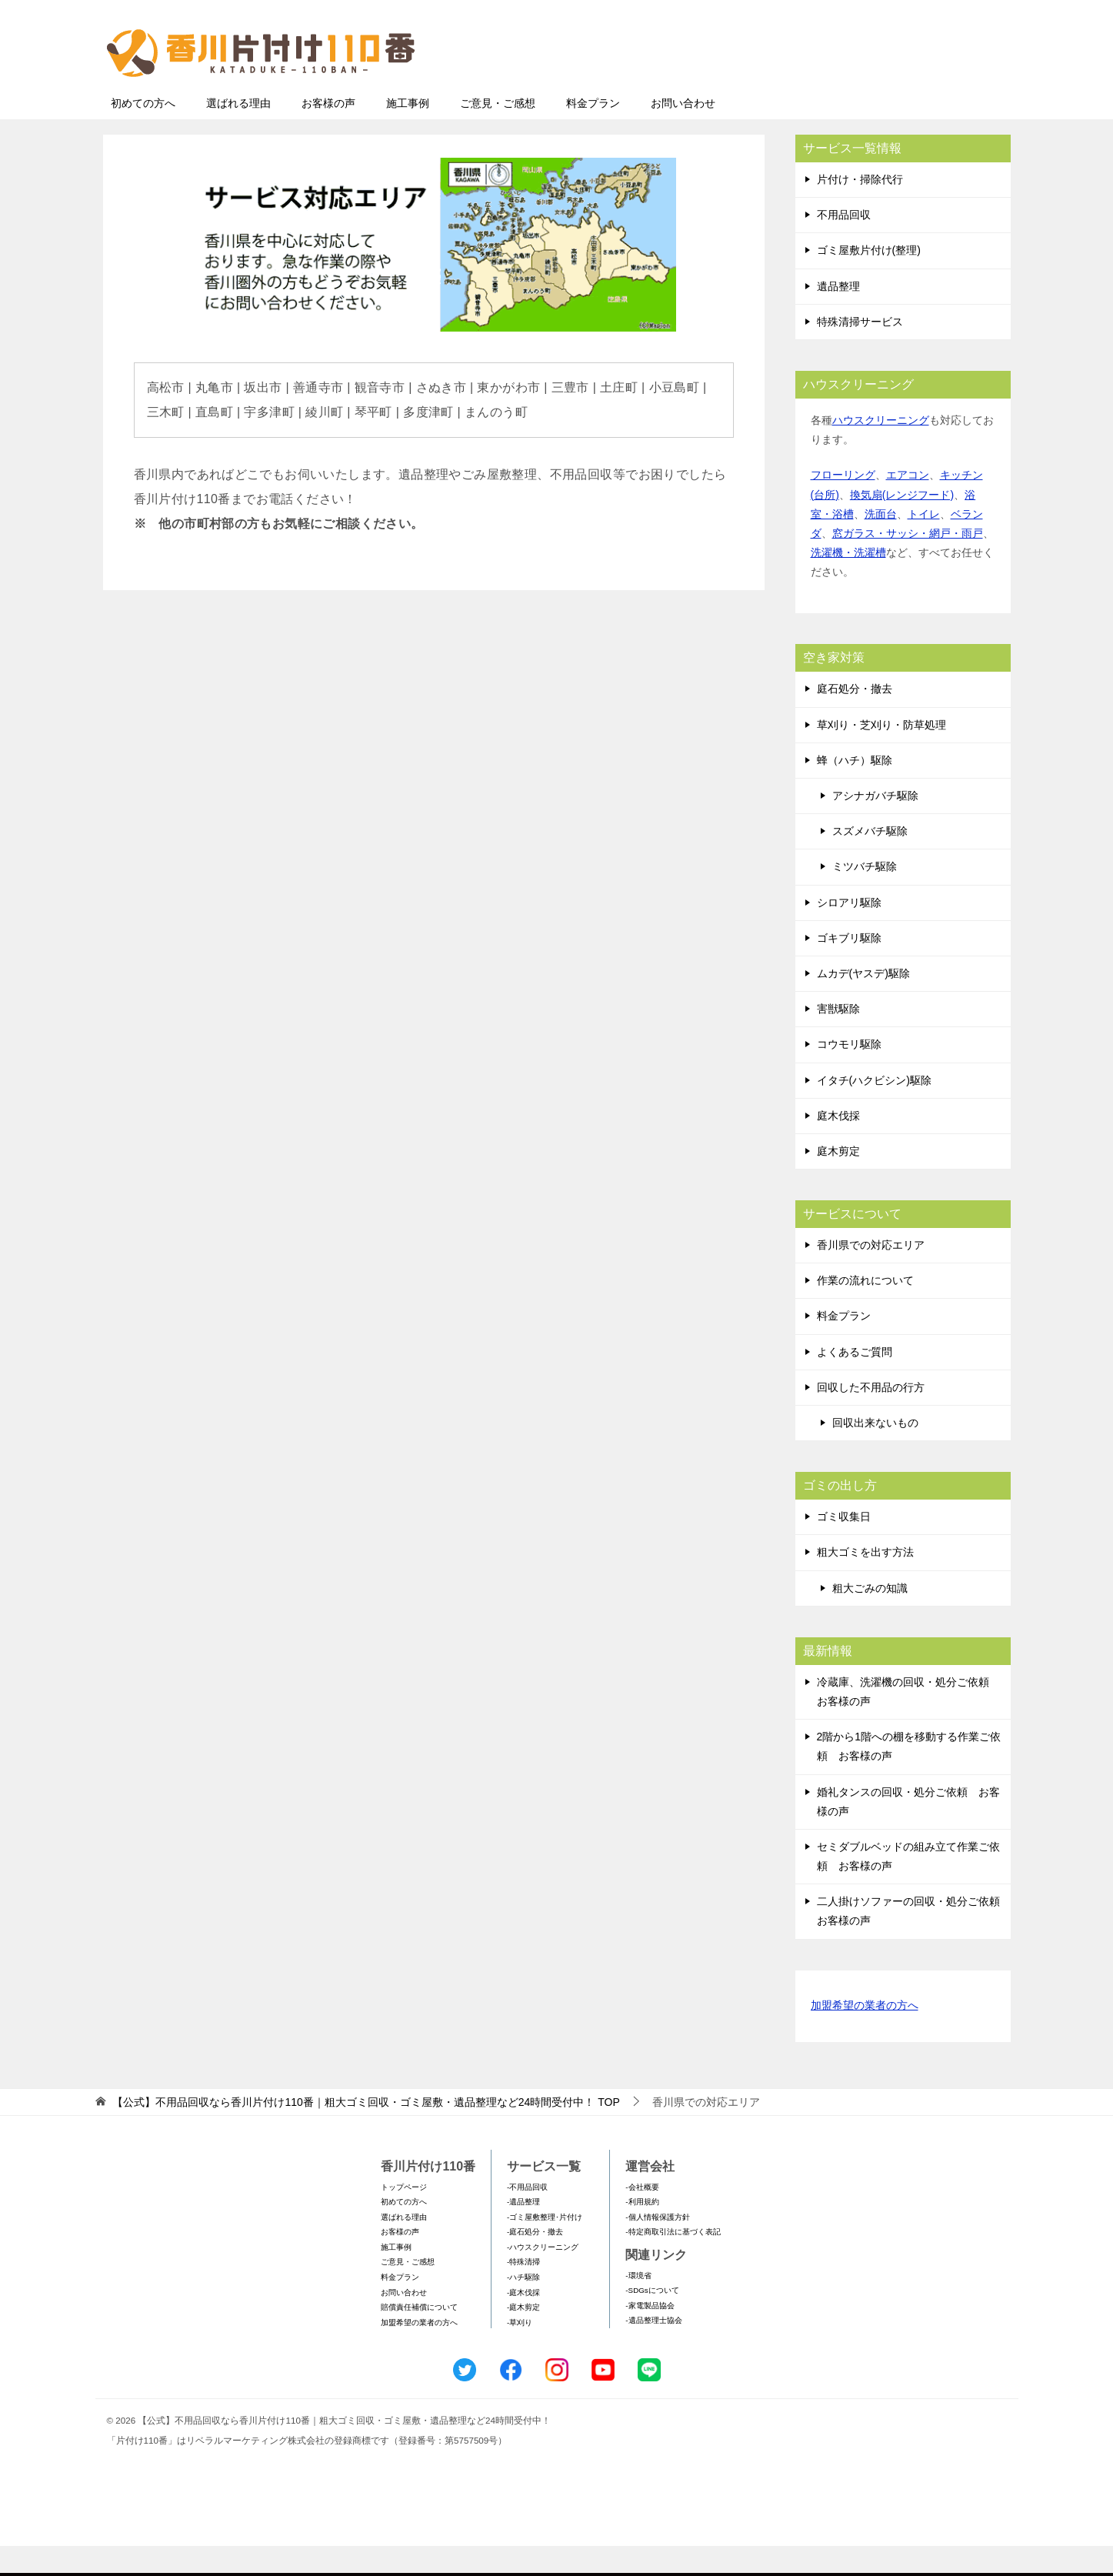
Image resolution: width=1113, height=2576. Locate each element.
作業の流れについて (865, 1310)
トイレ (924, 544)
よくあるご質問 (854, 1382)
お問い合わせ (683, 133)
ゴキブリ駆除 (849, 968)
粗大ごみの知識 (870, 1618)
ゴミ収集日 (844, 1546)
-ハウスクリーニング (542, 2277)
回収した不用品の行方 (871, 1417)
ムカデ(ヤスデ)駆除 (863, 1003)
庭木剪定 (838, 1181)
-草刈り (519, 2352)
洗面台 (881, 544)
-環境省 (638, 2305)
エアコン (907, 505)
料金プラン (593, 133)
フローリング (843, 505)
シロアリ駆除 (849, 932)
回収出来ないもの (875, 1452)
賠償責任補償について (419, 2337)
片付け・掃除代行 (860, 209)
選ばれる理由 (238, 133)
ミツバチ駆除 (864, 896)
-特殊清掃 (523, 2291)
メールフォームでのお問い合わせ (867, 89)
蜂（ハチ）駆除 (854, 790)
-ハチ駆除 (523, 2307)
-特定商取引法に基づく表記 (672, 2261)
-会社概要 (641, 2217)
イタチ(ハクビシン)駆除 (874, 1110)
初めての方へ (143, 133)
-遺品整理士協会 (653, 2350)
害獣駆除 (838, 1039)
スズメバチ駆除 (870, 861)
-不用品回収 (527, 2217)
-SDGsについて (651, 2320)
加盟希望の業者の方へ (864, 2036)
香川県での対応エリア (871, 1275)
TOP (365, 2132)
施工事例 (407, 133)
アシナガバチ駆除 (875, 825)
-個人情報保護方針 (657, 2247)
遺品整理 (838, 316)
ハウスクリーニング (880, 450)
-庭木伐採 (523, 2322)
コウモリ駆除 (849, 1074)
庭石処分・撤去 (854, 718)
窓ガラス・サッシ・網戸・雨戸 (907, 563)
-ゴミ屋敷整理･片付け (544, 2247)
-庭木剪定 (523, 2337)
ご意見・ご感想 (497, 133)
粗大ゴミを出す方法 (865, 1582)
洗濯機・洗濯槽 (848, 582)
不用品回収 (844, 245)
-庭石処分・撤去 (535, 2261)
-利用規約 (641, 2231)
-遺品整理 (523, 2231)
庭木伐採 (838, 1146)
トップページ (404, 2217)
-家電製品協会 (649, 2335)
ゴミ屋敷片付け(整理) (869, 280)
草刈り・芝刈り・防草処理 (881, 755)
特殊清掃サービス (860, 351)
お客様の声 (328, 133)
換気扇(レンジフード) (902, 525)
